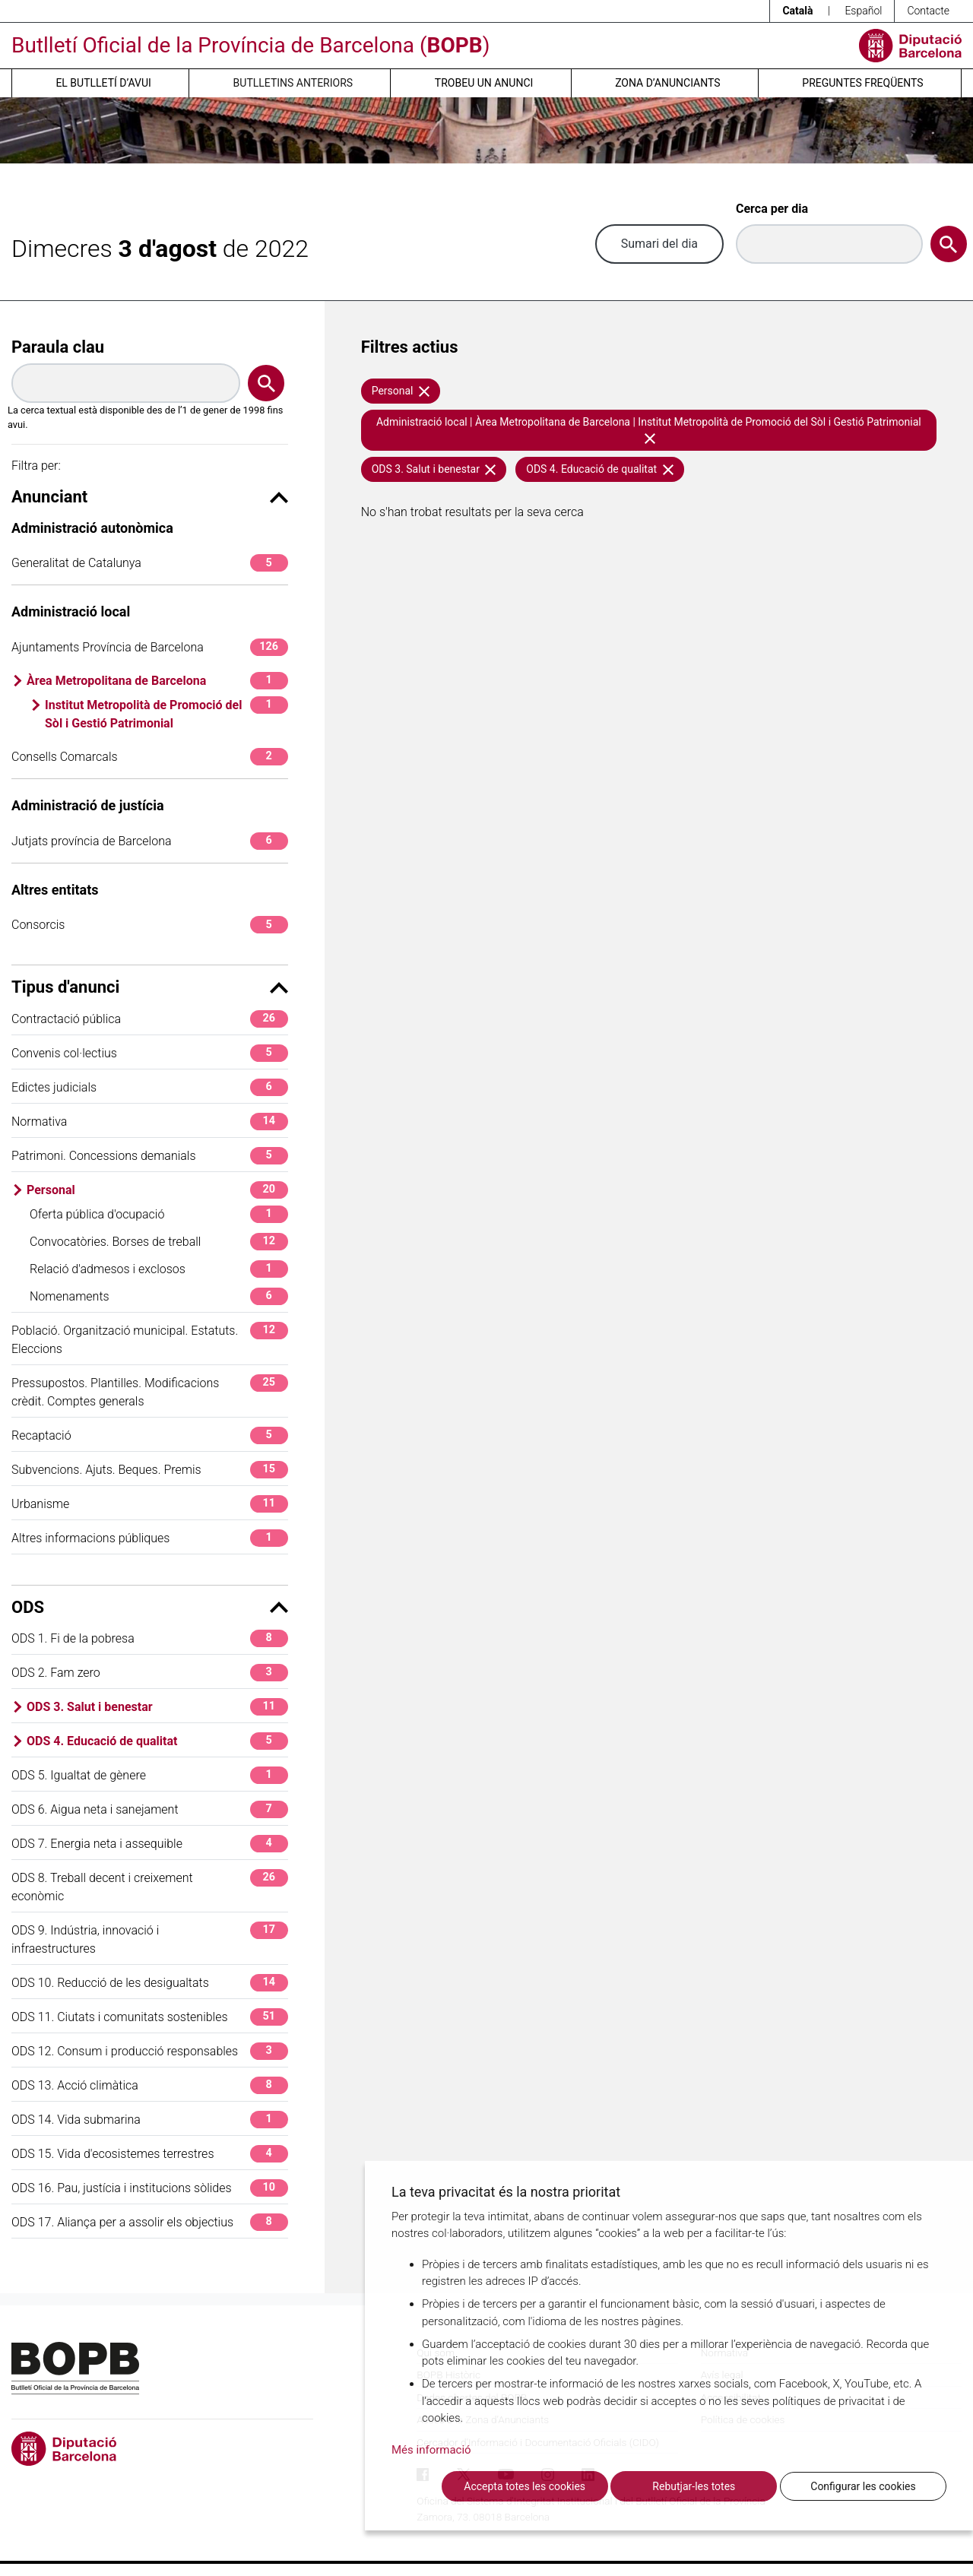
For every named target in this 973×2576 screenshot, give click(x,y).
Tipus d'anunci (149, 986)
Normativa (149, 1121)
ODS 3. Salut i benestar (157, 1707)
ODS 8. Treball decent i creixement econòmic (149, 1886)
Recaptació (149, 1435)
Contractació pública (149, 1019)
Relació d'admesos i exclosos (159, 1269)
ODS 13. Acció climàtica (149, 2085)
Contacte (928, 11)
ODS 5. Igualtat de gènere (149, 1775)
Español (863, 11)
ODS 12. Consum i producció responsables (149, 2051)
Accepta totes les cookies (524, 2486)
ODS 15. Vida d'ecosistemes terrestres (149, 2154)
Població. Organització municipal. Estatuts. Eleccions (149, 1339)
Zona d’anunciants (667, 83)
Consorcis (149, 924)
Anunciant (149, 496)
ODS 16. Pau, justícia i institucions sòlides (149, 2188)
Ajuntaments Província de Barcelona (149, 647)
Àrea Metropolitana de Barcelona (157, 680)
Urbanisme (149, 1504)
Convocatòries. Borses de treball (159, 1241)
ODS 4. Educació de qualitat (157, 1741)
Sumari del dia (659, 243)
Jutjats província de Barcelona (149, 841)
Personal (157, 1190)
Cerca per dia (772, 208)
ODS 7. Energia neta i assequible (149, 1843)
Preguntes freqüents (862, 83)
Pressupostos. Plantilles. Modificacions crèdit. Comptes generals (149, 1391)
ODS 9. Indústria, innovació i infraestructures (149, 1939)
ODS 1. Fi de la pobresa (149, 1638)
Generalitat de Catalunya (149, 563)
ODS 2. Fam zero (149, 1672)
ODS (149, 1607)
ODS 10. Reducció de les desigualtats (149, 1982)
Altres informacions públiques (149, 1538)
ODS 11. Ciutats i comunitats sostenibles (149, 2017)
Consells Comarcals (149, 756)
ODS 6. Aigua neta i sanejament (149, 1809)
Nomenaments (159, 1296)
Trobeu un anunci (484, 83)
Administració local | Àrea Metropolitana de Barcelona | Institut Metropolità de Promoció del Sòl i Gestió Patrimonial (648, 430)
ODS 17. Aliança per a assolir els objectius (149, 2222)
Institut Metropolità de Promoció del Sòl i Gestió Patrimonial (166, 713)
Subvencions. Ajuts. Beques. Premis (149, 1469)
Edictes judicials (149, 1087)
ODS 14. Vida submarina (149, 2119)
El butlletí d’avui (103, 83)
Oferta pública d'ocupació (159, 1214)
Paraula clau (57, 346)
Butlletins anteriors (293, 83)
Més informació (431, 2450)
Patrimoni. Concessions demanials (149, 1155)
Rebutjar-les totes (693, 2486)
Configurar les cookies (862, 2486)
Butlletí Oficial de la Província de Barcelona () (250, 45)
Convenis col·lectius (149, 1053)
